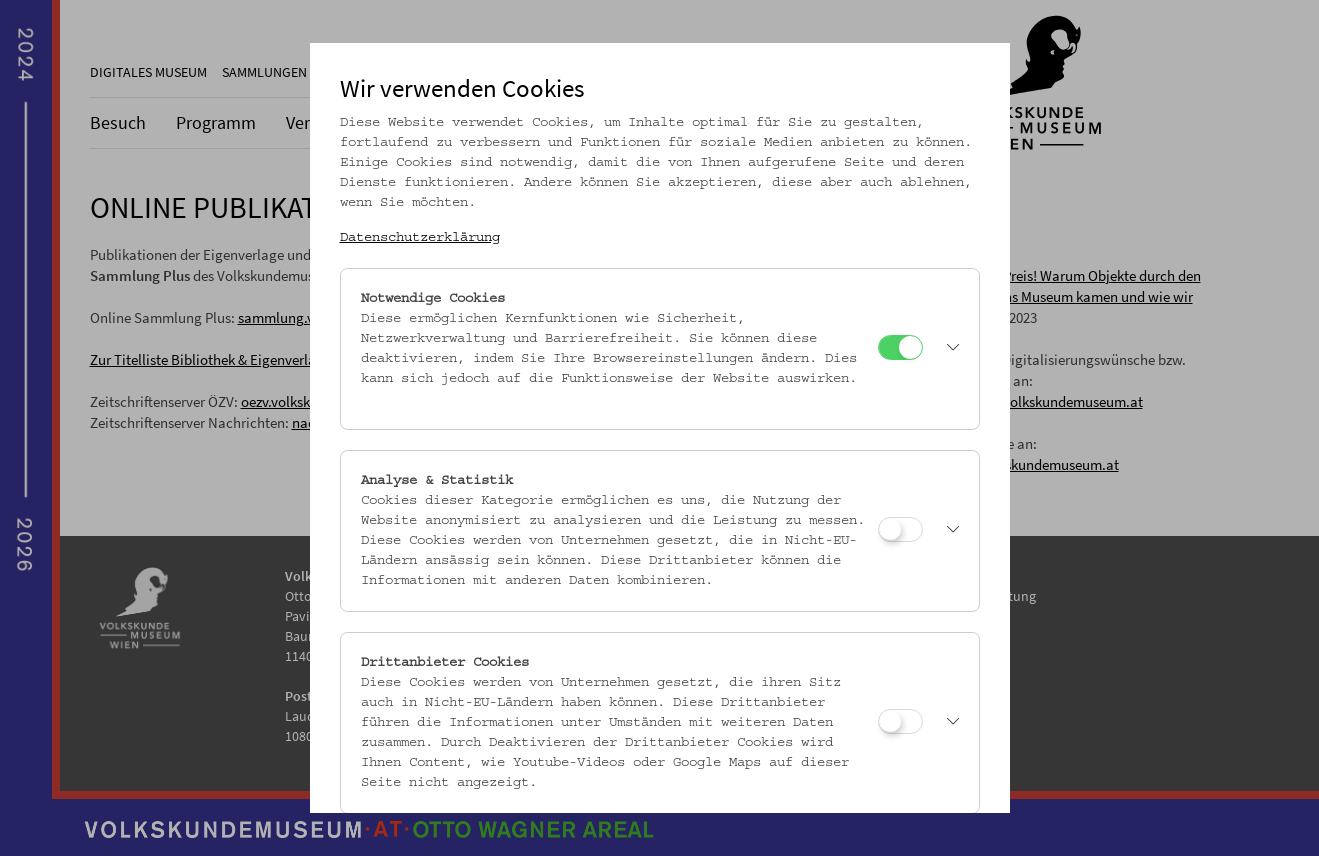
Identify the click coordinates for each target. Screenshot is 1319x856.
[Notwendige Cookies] (900, 347)
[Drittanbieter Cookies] (900, 721)
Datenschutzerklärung (420, 238)
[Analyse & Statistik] (900, 529)
